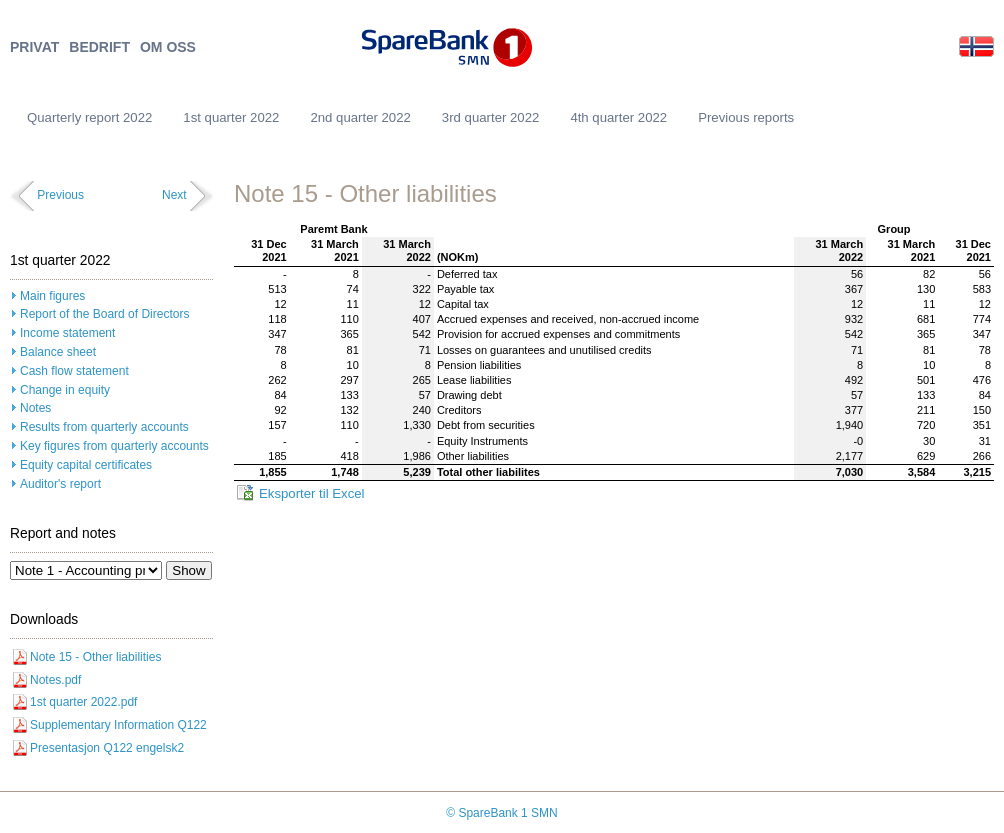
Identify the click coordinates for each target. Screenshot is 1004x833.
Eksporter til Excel (312, 493)
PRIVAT (34, 47)
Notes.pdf (55, 680)
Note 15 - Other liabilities (95, 657)
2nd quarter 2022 (360, 117)
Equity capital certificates (86, 465)
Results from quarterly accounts (104, 427)
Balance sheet (58, 352)
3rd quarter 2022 (491, 117)
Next (174, 195)
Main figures (52, 296)
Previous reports (746, 117)
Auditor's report (60, 484)
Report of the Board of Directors (104, 314)
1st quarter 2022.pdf (83, 702)
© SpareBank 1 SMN (502, 813)
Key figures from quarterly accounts (114, 446)
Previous (60, 195)
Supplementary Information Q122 (118, 725)
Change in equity (65, 390)
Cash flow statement (74, 371)
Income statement (67, 333)
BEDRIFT (99, 47)
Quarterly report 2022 (89, 117)
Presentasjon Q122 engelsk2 (107, 748)
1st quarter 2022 (231, 117)
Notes (35, 408)
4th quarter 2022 (618, 117)
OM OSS (168, 47)
